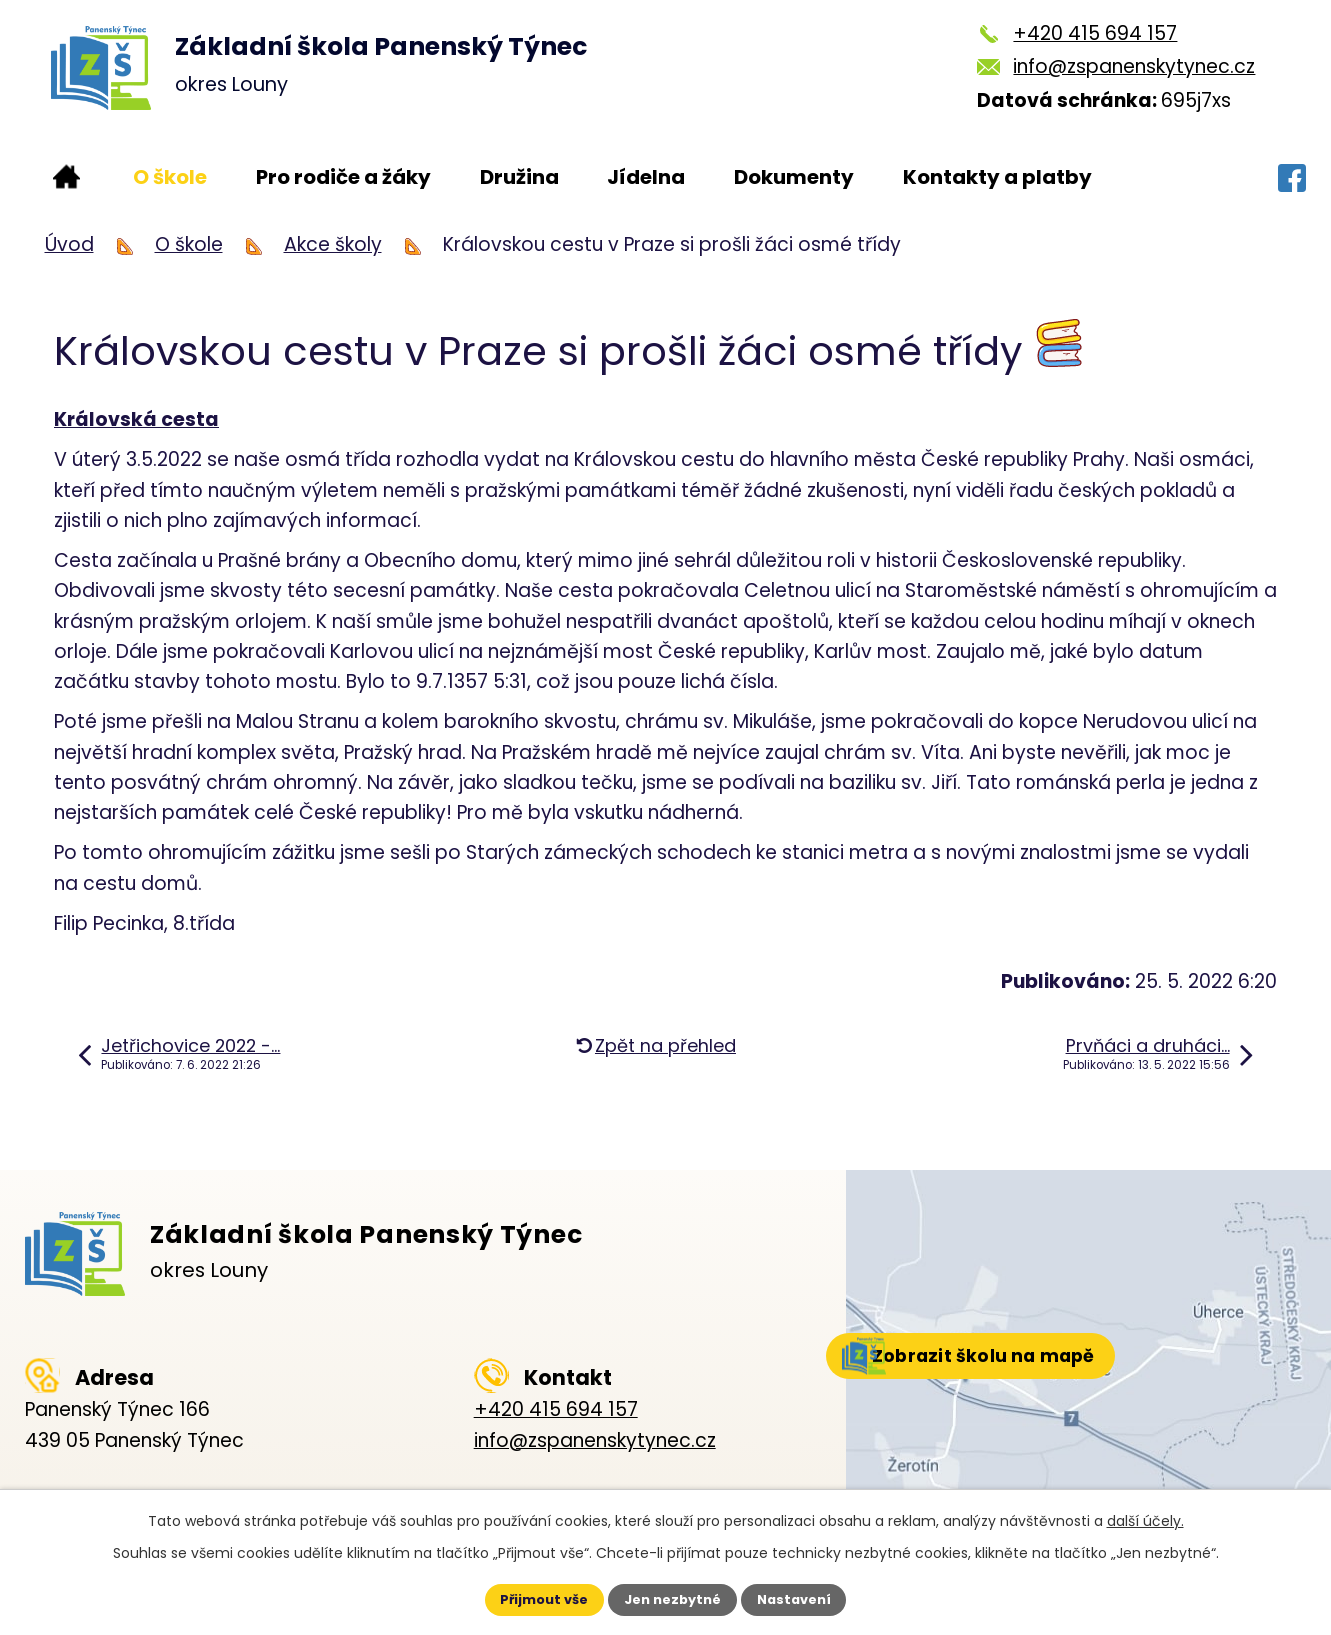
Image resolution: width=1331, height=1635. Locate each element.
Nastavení (812, 1598)
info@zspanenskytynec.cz (1134, 66)
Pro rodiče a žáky (343, 177)
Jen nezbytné (673, 1598)
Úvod (66, 177)
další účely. (1145, 1517)
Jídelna (646, 177)
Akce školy (333, 244)
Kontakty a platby (997, 177)
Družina (519, 177)
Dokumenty (794, 177)
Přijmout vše (527, 1598)
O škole (170, 177)
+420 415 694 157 (1095, 33)
